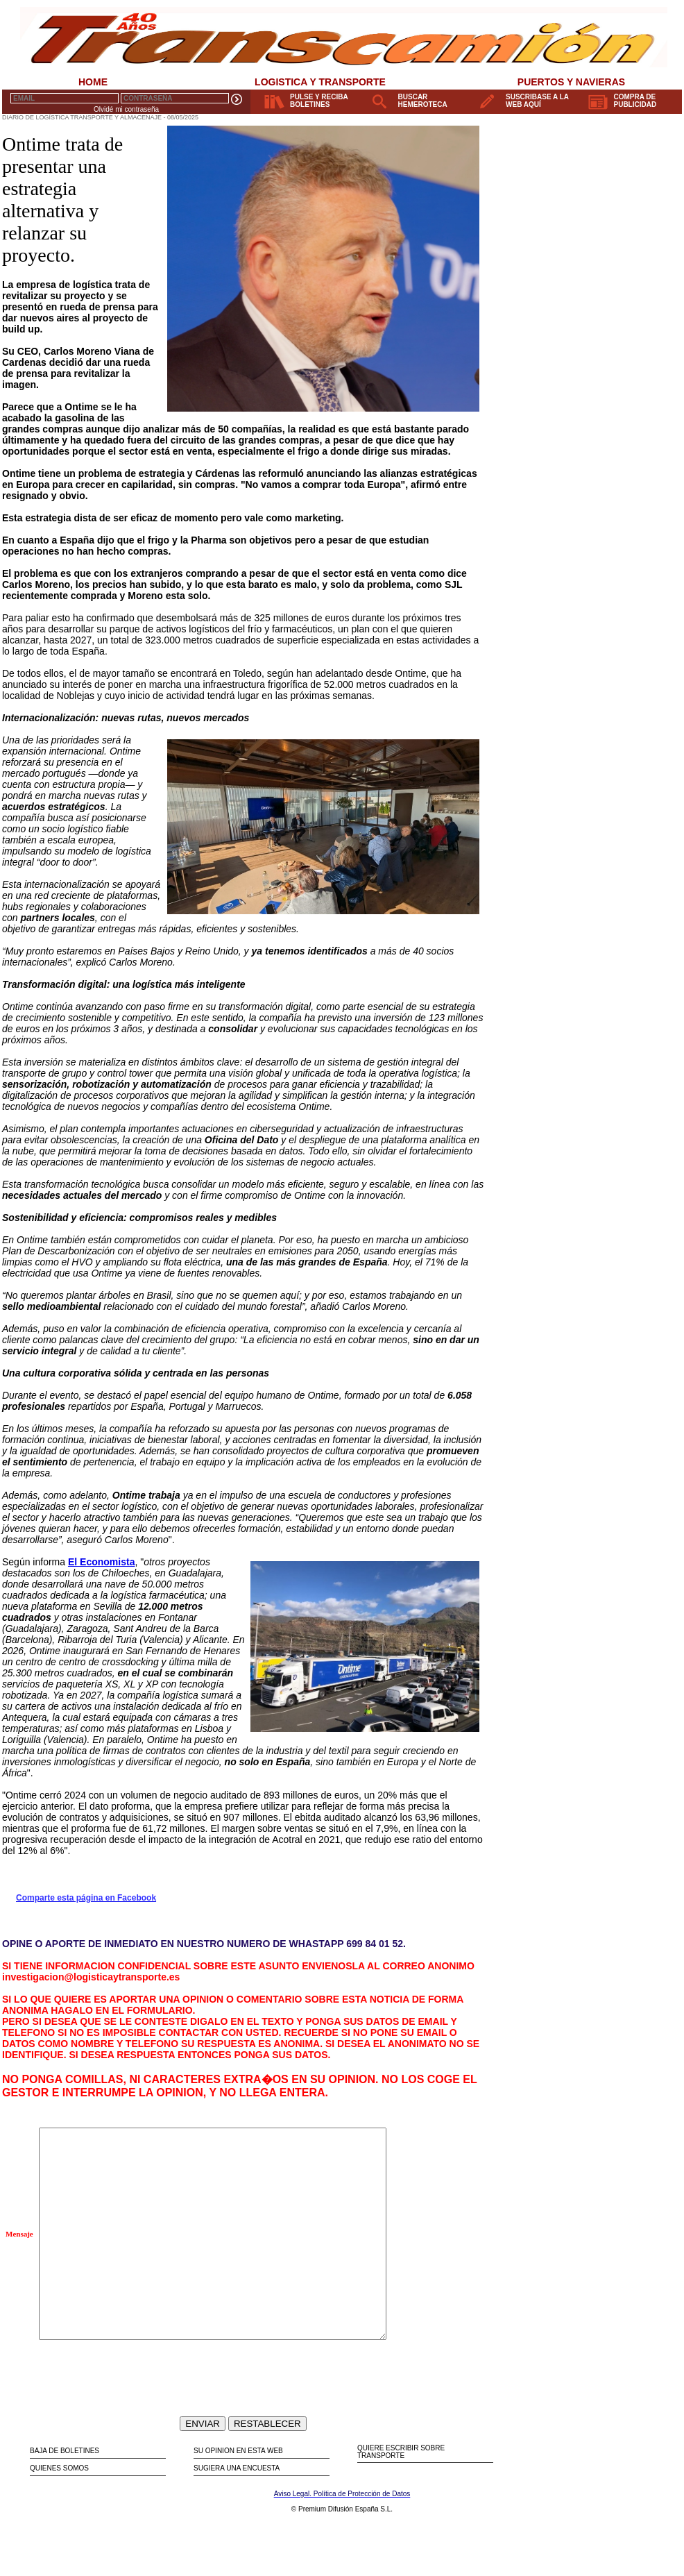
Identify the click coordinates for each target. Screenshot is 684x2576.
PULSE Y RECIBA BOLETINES (319, 100)
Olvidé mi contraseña (126, 109)
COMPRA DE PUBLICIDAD (635, 100)
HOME (93, 81)
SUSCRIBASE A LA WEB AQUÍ (537, 100)
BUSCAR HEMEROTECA (422, 100)
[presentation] (144, 2414)
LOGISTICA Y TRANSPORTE (320, 81)
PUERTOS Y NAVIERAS (571, 81)
